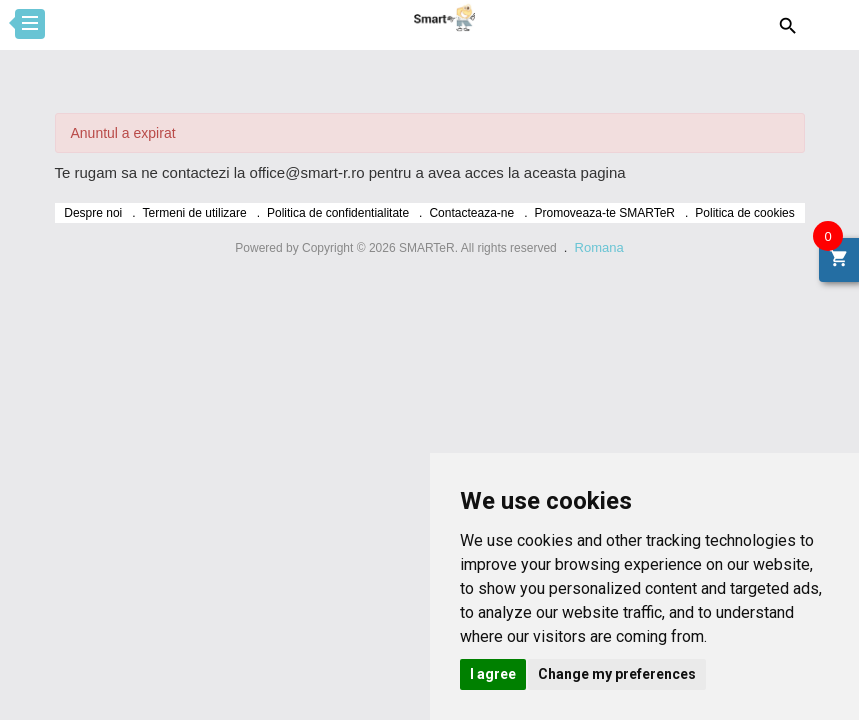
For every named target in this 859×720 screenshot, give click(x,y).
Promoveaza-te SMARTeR (605, 213)
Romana (599, 247)
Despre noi (93, 213)
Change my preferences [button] (617, 674)
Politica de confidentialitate (338, 213)
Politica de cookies (744, 213)
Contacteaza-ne (471, 213)
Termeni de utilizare (195, 213)
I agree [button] (493, 674)
